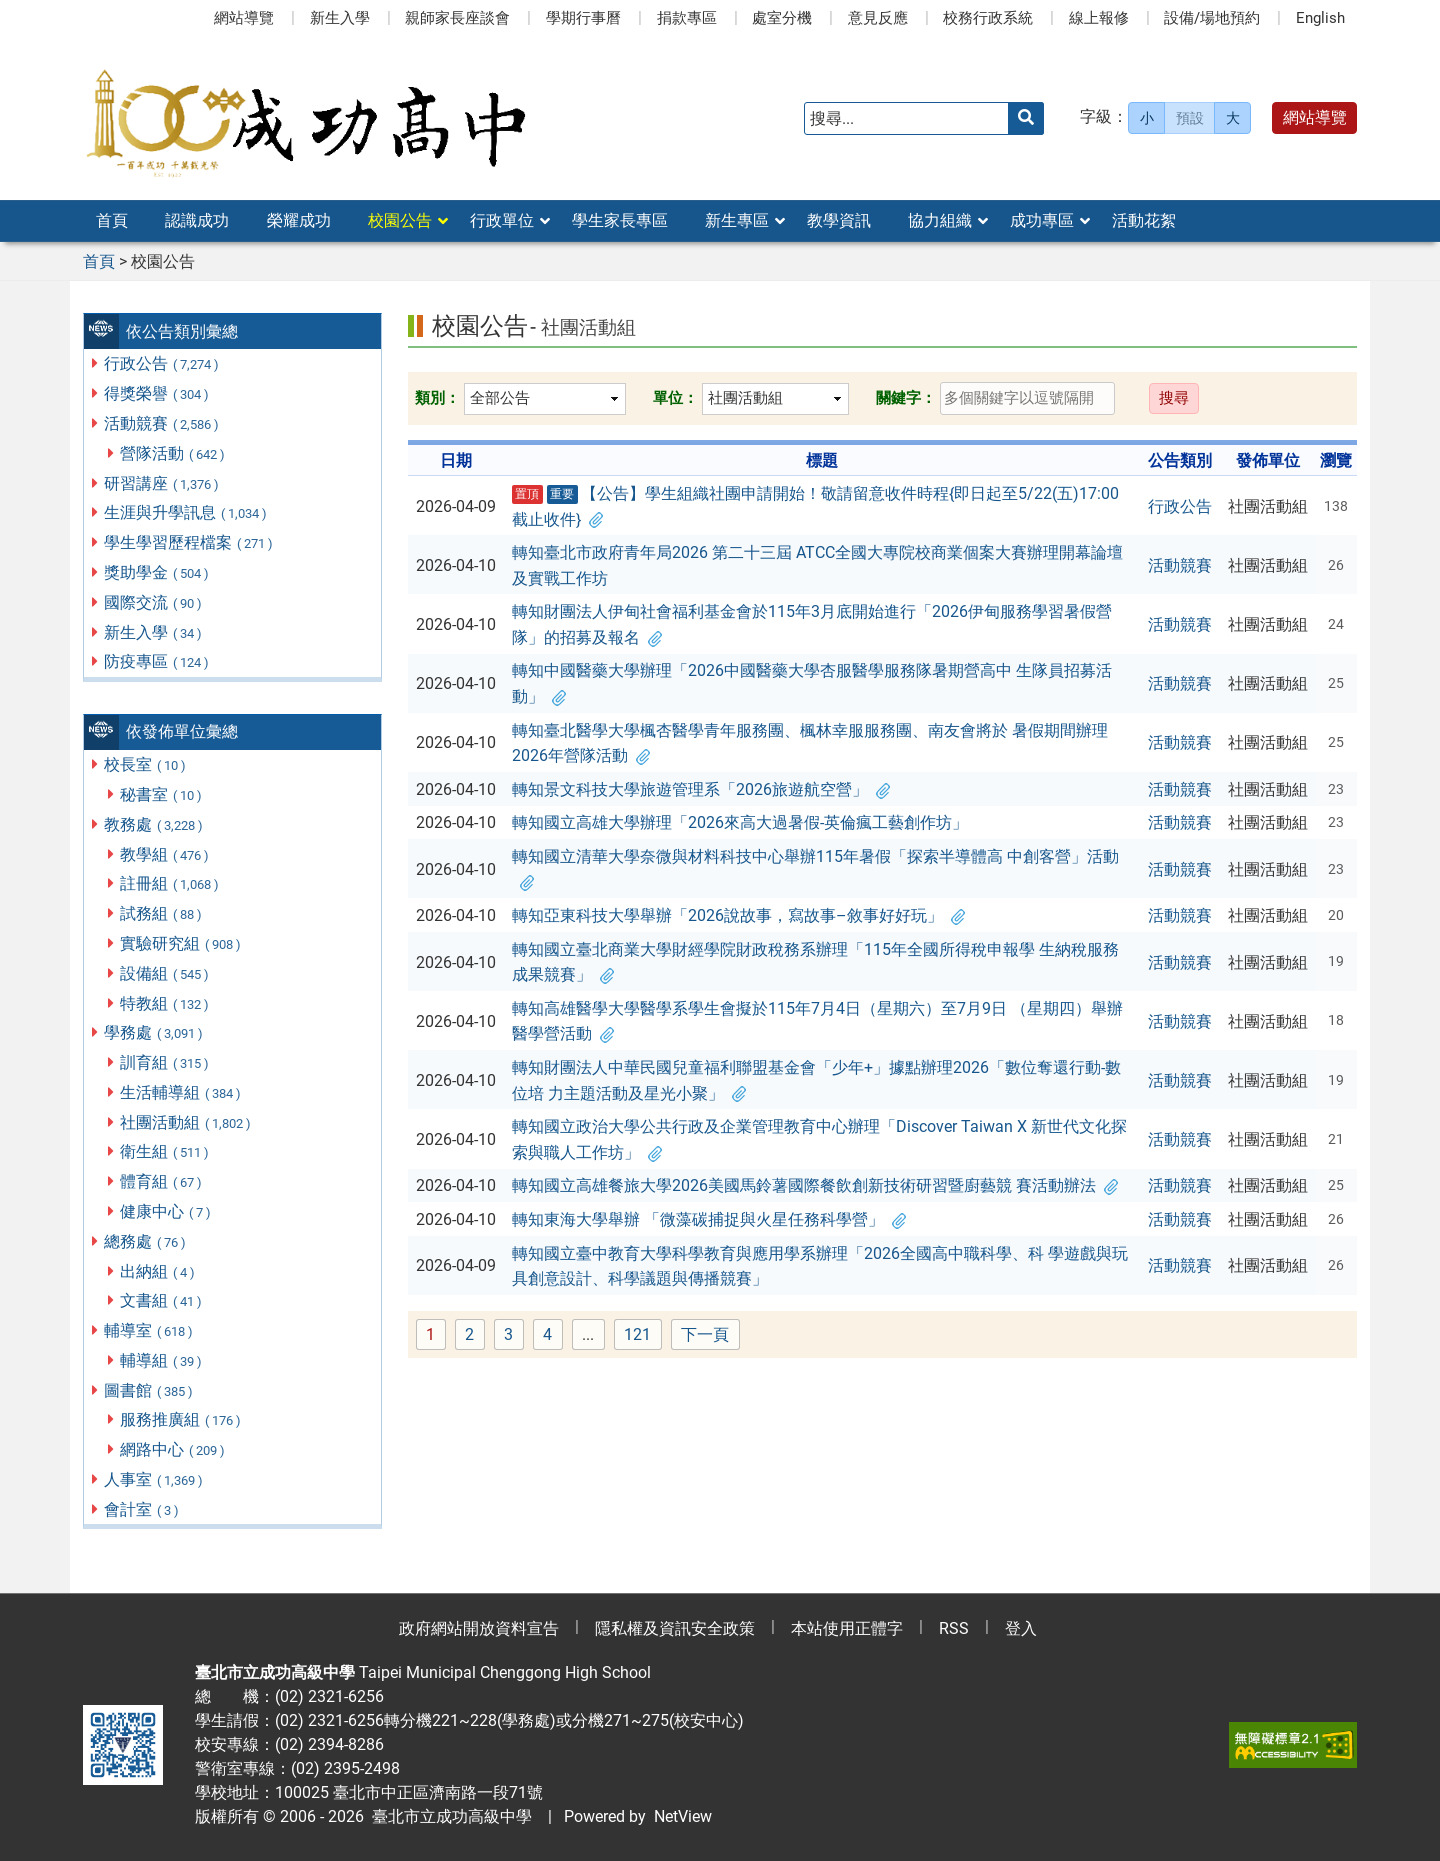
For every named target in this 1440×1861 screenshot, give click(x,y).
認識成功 (197, 220)
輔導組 (162, 1360)
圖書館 (149, 1390)
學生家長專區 (620, 220)
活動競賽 (162, 423)
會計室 (142, 1509)
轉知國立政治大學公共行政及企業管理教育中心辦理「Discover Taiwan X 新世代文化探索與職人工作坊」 (819, 1139)
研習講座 (162, 483)
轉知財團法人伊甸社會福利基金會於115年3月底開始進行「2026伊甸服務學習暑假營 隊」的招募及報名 (812, 624)
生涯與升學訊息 (186, 512)
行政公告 (162, 363)
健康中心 (166, 1211)
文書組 (162, 1300)
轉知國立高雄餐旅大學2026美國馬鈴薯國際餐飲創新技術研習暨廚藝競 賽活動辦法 (815, 1185)
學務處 (154, 1032)
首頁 (112, 220)
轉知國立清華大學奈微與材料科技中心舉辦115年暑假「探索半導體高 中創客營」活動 (815, 869)
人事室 (154, 1479)
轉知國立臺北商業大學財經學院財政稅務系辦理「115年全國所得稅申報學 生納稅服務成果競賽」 (815, 962)
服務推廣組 (181, 1419)
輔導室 (149, 1330)
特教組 (165, 1003)
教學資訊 (839, 220)
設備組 (165, 973)
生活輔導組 (181, 1092)
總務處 (146, 1241)
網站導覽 (244, 18)
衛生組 (165, 1151)
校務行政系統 (988, 18)
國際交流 (154, 602)
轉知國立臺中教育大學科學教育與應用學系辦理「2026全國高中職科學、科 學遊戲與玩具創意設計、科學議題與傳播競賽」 (820, 1266)
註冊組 (170, 883)
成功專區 (1042, 220)
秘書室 (162, 794)
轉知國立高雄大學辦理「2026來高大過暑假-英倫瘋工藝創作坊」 (740, 822)
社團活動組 (186, 1122)
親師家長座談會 (457, 18)
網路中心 (173, 1449)
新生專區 (737, 220)
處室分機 (782, 18)
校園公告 (400, 220)
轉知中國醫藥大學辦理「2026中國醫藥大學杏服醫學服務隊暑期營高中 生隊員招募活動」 (812, 683)
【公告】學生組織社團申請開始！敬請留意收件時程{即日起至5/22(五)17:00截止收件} (816, 506)
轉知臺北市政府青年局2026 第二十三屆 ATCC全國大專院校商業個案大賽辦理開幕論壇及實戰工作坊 (817, 565)
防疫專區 (157, 661)
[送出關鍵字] (1026, 118)
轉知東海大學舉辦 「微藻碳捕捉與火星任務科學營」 (709, 1219)
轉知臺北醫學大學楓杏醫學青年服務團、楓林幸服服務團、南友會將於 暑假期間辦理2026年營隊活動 (810, 743)
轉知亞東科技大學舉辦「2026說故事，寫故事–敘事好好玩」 (738, 915)
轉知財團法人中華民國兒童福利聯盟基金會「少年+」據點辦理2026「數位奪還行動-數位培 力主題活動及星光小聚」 (816, 1080)
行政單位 (502, 220)
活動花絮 (1144, 220)
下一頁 (705, 1334)
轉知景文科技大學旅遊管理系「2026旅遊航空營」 (701, 789)
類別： (437, 398)
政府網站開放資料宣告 (479, 1628)
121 (643, 1335)
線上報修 (1099, 18)
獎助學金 (157, 572)
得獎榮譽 (157, 393)
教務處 (154, 824)
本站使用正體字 (847, 1628)
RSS (954, 1628)
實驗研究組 (181, 943)
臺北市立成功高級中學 (448, 1816)
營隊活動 (173, 453)
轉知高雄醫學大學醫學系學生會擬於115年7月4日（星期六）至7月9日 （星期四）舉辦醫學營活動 (817, 1021)
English (1320, 18)
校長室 (146, 764)
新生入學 (340, 18)
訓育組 (165, 1062)
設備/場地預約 (1212, 18)
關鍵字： (906, 398)
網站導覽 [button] (1315, 117)
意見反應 (878, 18)
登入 (1021, 1628)
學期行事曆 (583, 18)
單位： (675, 398)
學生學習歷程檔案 (189, 542)
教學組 (165, 854)
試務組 (162, 913)
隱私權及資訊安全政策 (675, 1628)
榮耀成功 (299, 220)
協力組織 (940, 220)
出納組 (158, 1271)
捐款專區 (687, 18)
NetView (683, 1816)
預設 (1190, 118)
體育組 (162, 1181)
